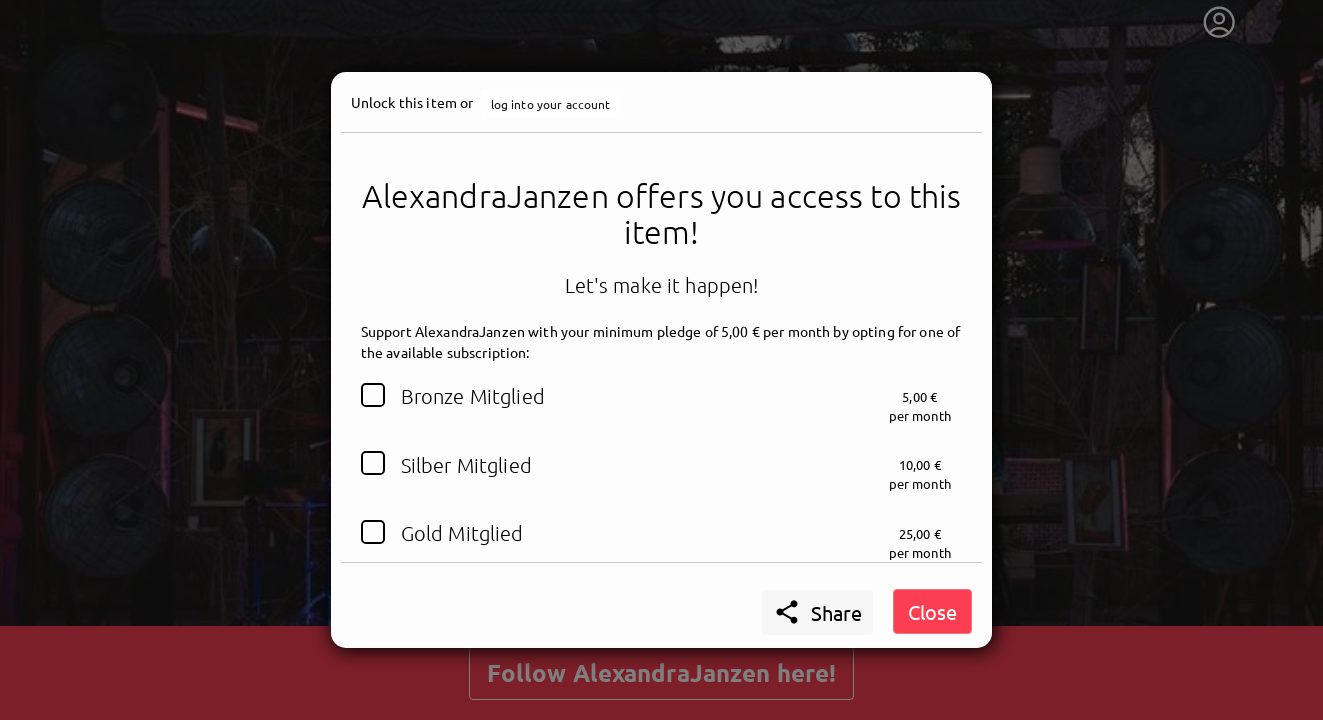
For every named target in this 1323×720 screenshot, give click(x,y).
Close (932, 611)
